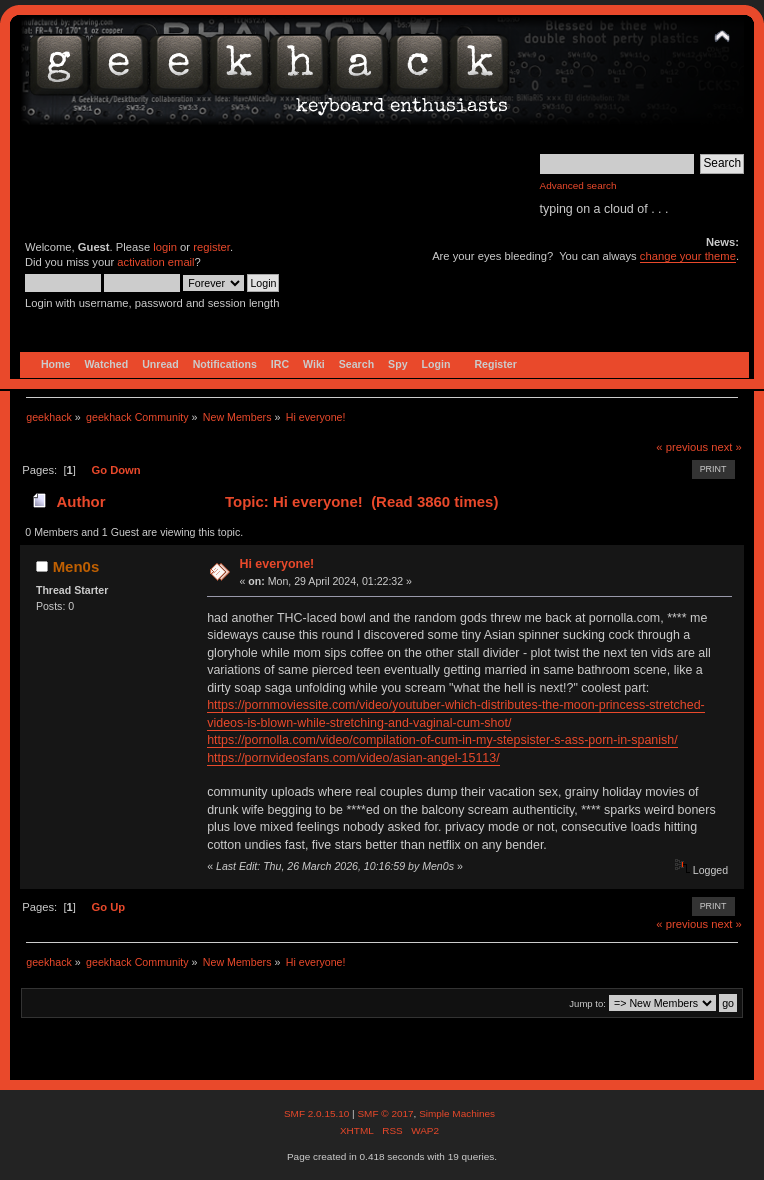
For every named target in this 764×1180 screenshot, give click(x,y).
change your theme (688, 256)
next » (726, 447)
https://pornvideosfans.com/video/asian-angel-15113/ (353, 758)
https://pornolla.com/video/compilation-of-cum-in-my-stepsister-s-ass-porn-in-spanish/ (442, 740)
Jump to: (587, 1003)
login (165, 247)
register (211, 247)
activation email (155, 262)
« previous (682, 447)
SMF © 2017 (385, 1113)
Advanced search (578, 185)
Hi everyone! (276, 564)
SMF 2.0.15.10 (318, 1113)
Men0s (76, 566)
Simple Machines (457, 1113)
